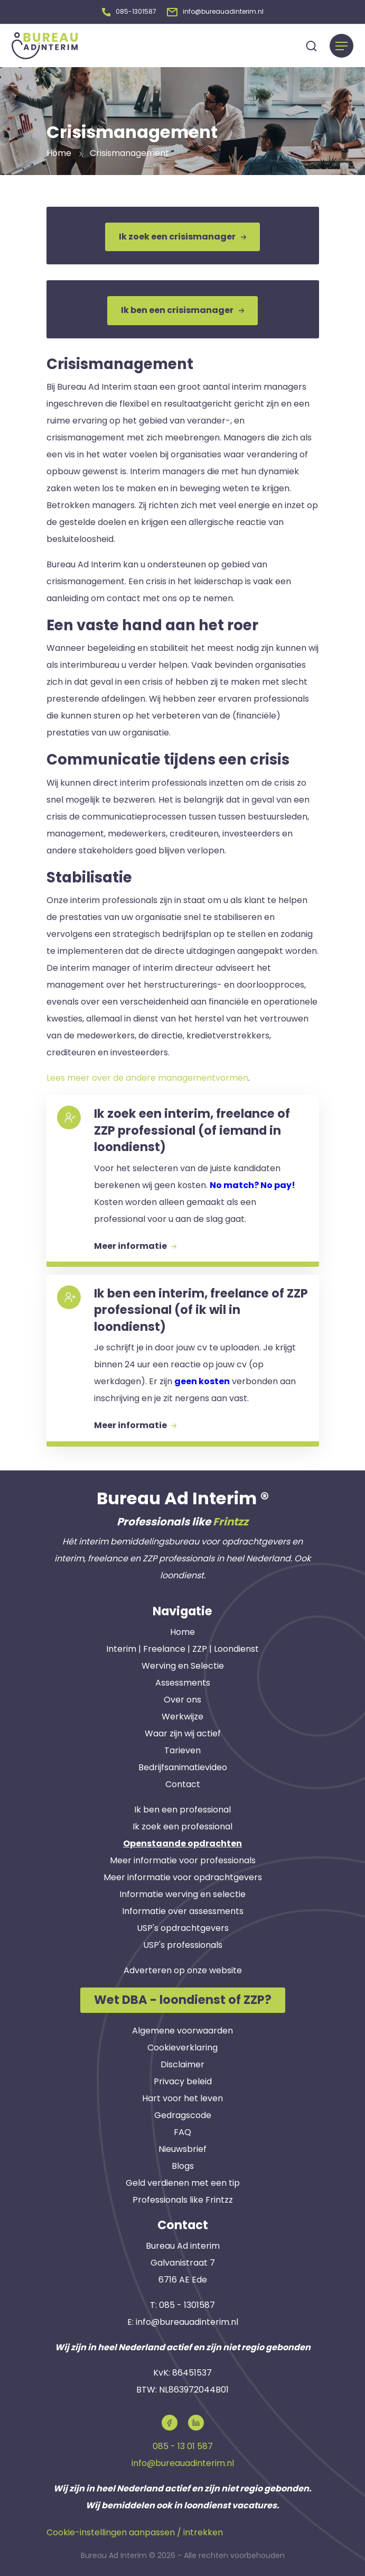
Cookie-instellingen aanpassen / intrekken (134, 2530)
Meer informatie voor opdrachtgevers (183, 1875)
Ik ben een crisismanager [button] (182, 307)
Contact (182, 1782)
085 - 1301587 (187, 2302)
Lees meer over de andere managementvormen (147, 1075)
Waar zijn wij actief (183, 1731)
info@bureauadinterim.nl (187, 2319)
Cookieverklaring (182, 2045)
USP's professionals (182, 1943)
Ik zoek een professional (182, 1824)
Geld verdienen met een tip (183, 2180)
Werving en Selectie (183, 1664)
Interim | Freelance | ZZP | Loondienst (182, 1647)
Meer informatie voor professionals (183, 1858)
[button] (129, 10)
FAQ (182, 2129)
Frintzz (230, 1519)
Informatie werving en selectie (182, 1892)
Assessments (182, 1681)
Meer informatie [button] (135, 1243)
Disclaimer (182, 2062)
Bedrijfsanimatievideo (182, 1765)
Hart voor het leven (182, 2096)
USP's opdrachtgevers (183, 1926)
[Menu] (341, 42)
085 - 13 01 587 (183, 2443)
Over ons (182, 1697)
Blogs (183, 2163)
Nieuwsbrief (182, 2146)
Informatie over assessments (183, 1909)
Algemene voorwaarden (182, 2028)
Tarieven (182, 1748)
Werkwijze (182, 1714)
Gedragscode (182, 2112)
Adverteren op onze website (183, 1968)
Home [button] (58, 150)
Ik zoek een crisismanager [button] (182, 234)
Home (182, 1630)
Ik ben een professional (182, 1807)
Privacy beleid (183, 2079)
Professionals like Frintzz (183, 2197)
